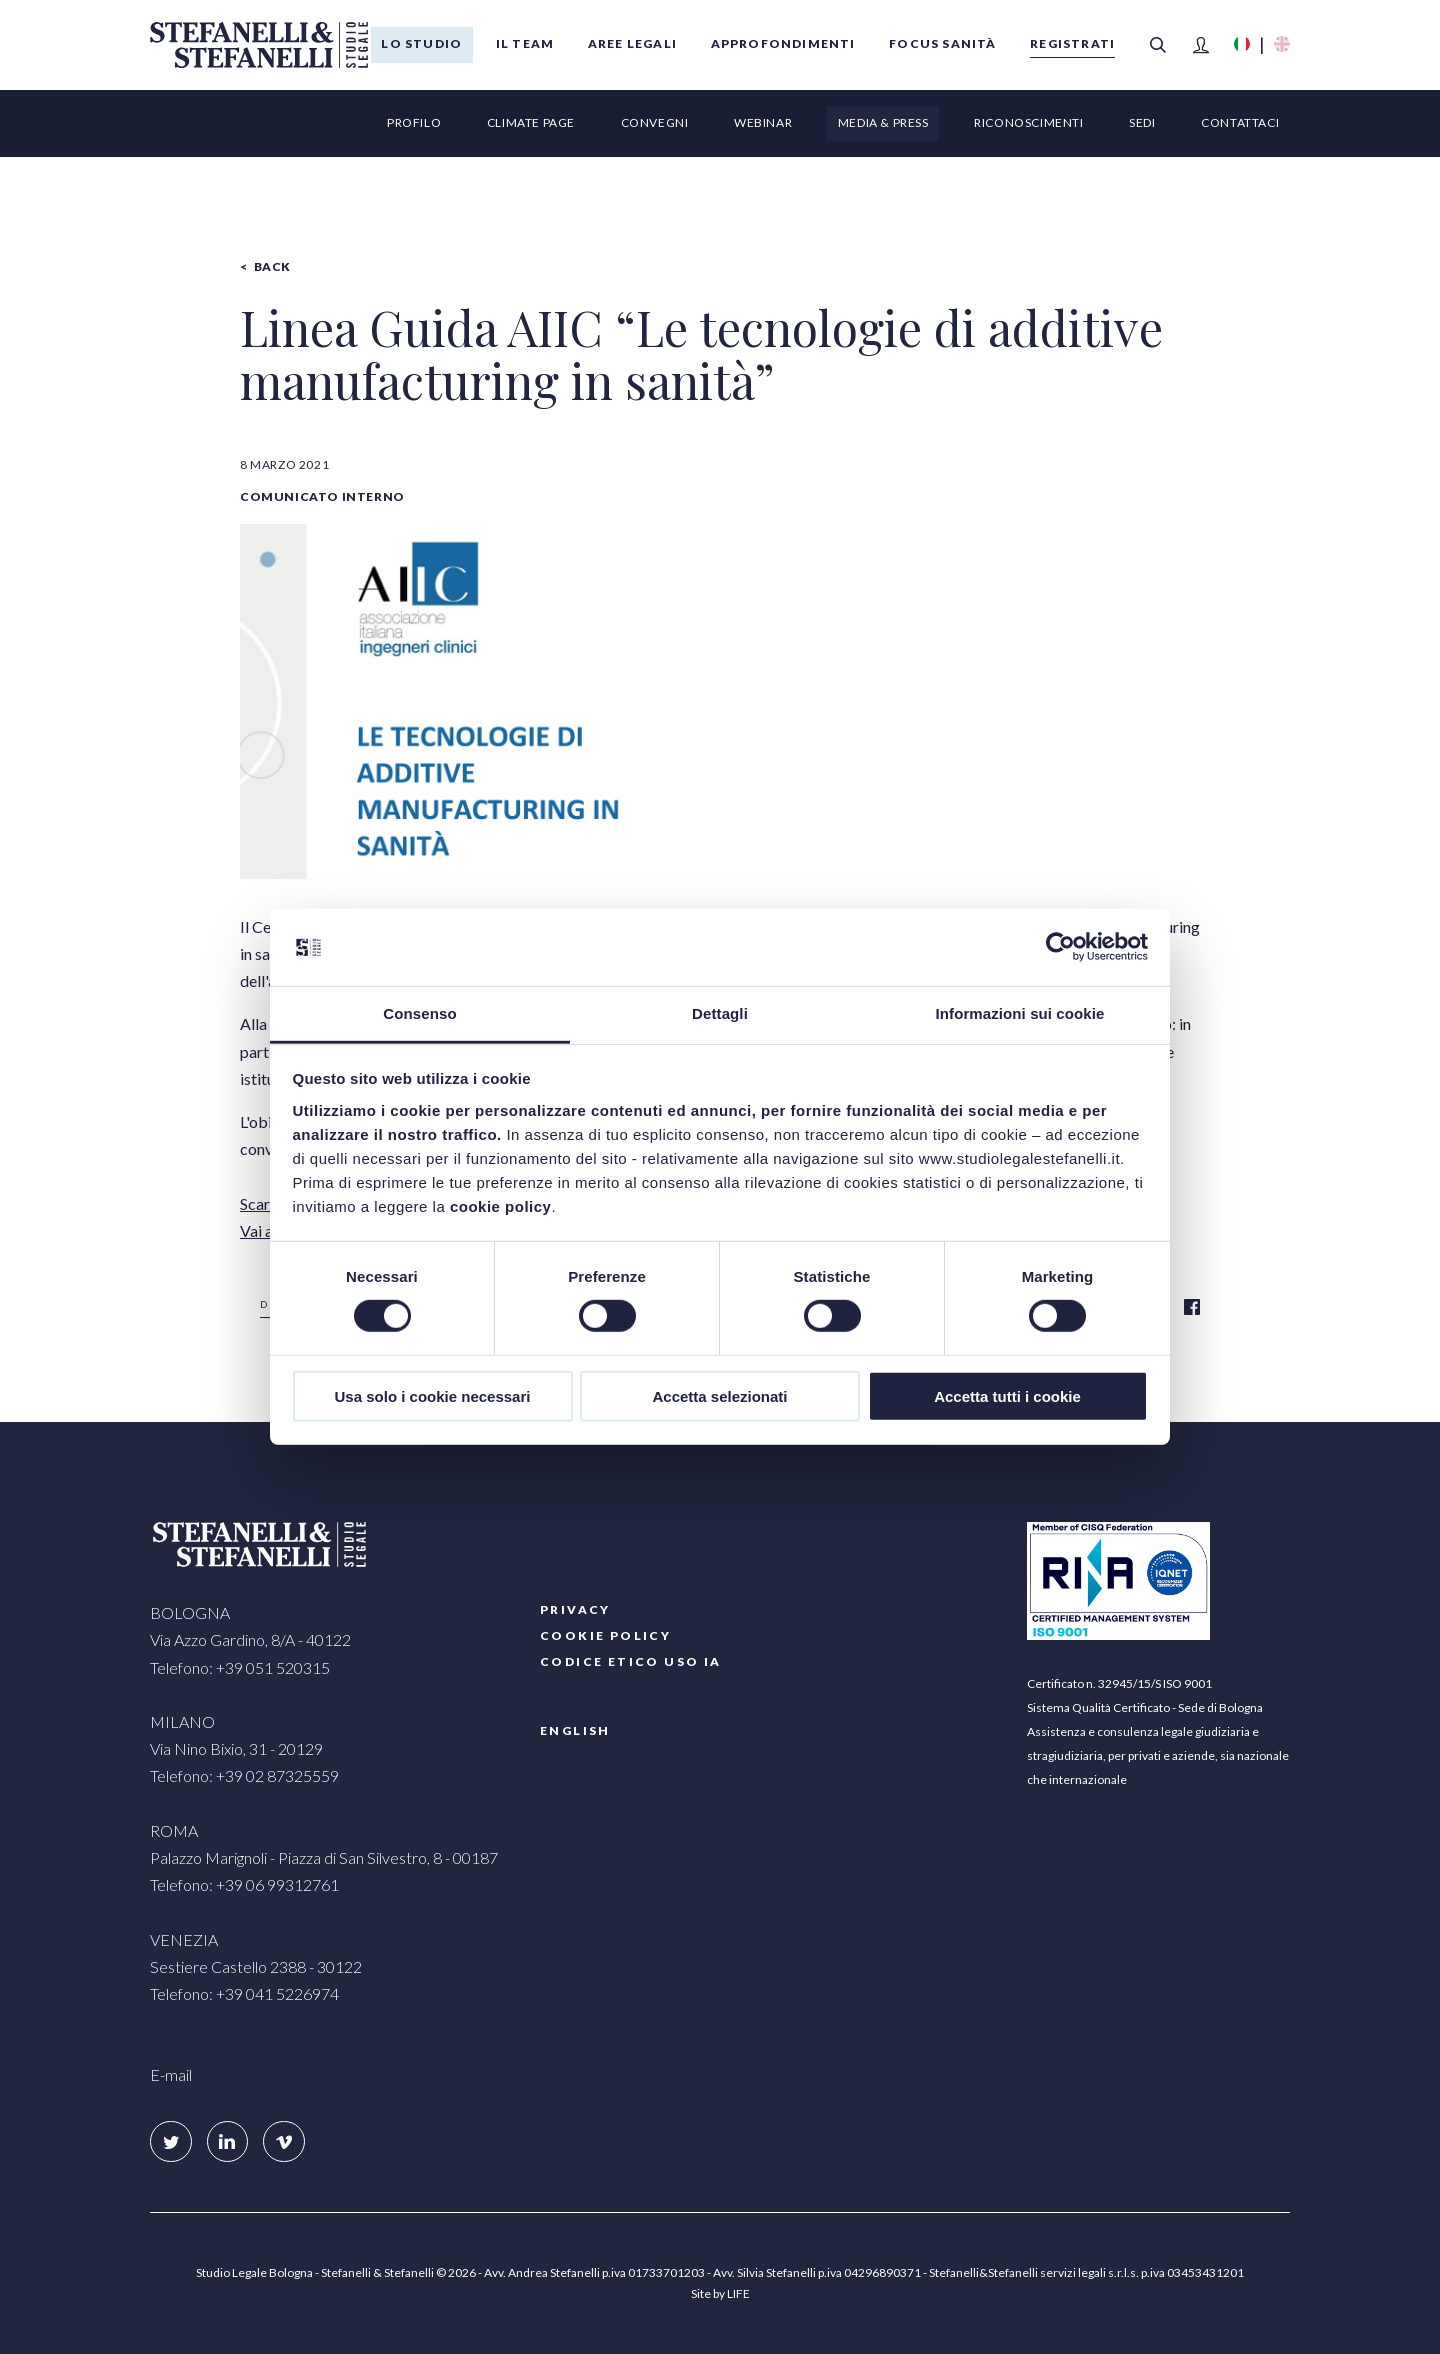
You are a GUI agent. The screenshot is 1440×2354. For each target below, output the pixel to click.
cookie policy (501, 1206)
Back (272, 266)
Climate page (531, 122)
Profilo (414, 122)
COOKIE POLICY (605, 1635)
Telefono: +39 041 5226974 (244, 1993)
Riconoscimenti (1028, 122)
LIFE (738, 2293)
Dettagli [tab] (720, 1013)
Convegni (655, 122)
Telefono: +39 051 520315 (240, 1667)
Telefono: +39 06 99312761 (244, 1884)
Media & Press (883, 122)
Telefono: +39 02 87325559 (244, 1775)
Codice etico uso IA (631, 1661)
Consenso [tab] (419, 1013)
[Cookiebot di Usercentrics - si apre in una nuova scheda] (1060, 947)
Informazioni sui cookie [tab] (1020, 1013)
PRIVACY (575, 1609)
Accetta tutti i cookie (1007, 1395)
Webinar (763, 122)
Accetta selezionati (719, 1395)
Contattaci (1240, 122)
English (575, 1730)
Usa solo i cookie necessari (433, 1395)
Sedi (1142, 122)
